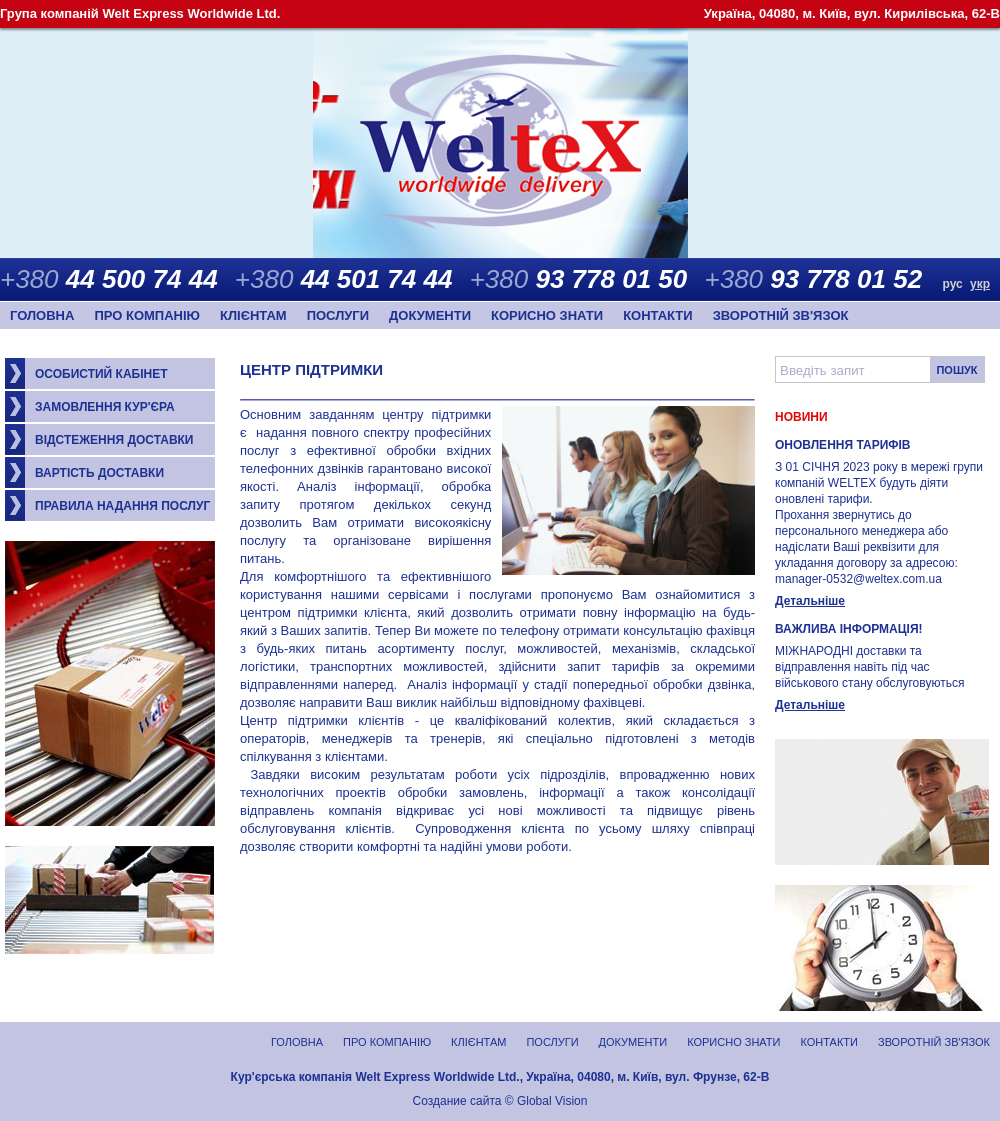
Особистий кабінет (101, 374)
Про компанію (147, 315)
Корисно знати (547, 315)
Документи (430, 315)
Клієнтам (253, 315)
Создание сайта (457, 1101)
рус (953, 284)
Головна (42, 315)
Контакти (658, 315)
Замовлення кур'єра (105, 407)
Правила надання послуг (122, 506)
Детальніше (810, 601)
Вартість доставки (99, 473)
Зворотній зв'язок (781, 315)
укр (980, 284)
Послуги (338, 315)
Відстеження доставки (114, 440)
